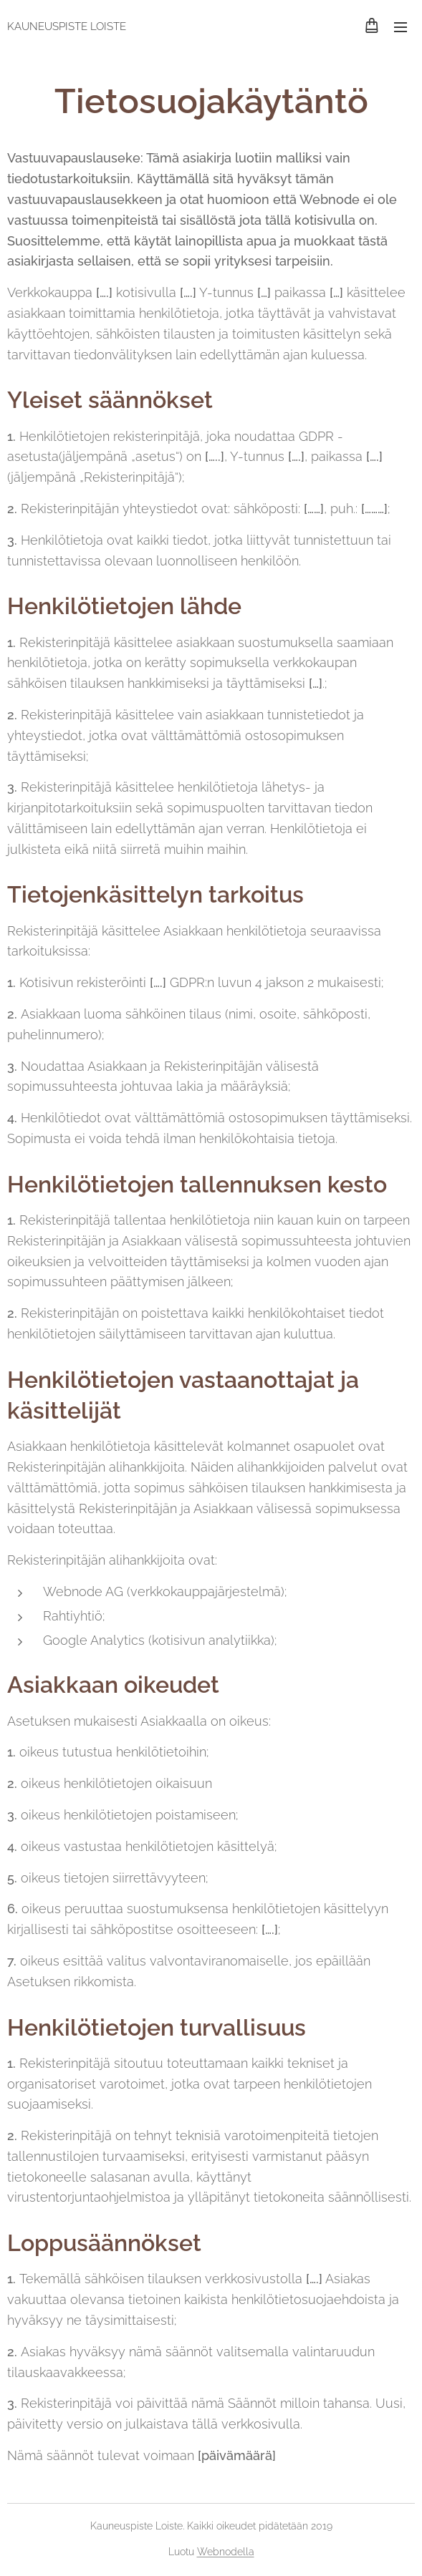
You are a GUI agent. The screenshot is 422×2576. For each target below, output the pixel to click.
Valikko (400, 27)
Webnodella (225, 2551)
